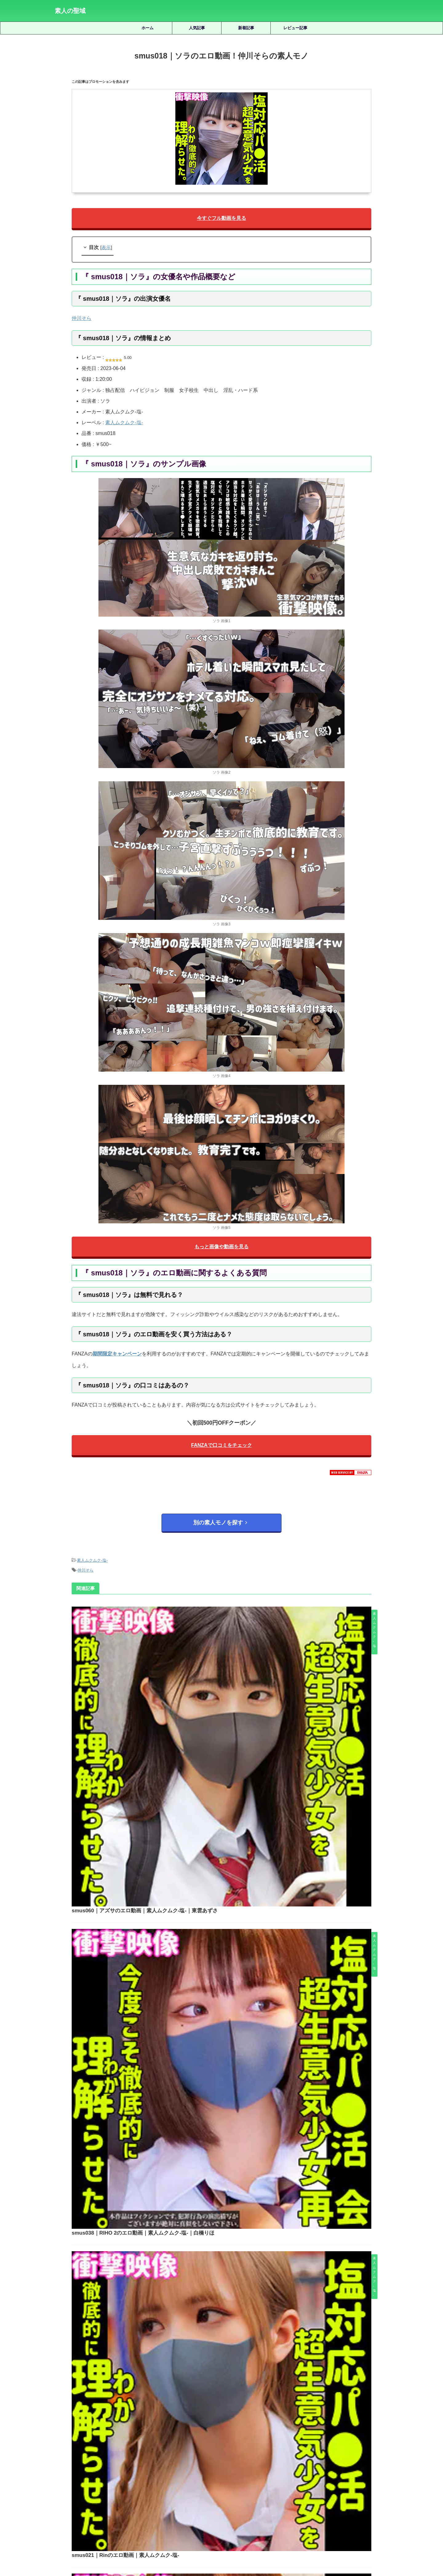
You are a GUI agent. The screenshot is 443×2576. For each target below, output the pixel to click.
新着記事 (246, 28)
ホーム (148, 28)
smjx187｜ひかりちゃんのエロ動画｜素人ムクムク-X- (239, 2288)
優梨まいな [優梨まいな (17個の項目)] (131, 2472)
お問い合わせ (268, 2543)
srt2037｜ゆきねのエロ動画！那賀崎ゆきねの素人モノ (239, 2245)
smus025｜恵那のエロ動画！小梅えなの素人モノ (239, 2375)
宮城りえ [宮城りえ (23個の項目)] (255, 2472)
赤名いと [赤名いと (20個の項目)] (188, 2492)
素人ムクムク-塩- (124, 424)
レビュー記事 (295, 28)
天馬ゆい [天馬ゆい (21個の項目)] (204, 2472)
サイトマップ (193, 2543)
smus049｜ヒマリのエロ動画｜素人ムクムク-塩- (223, 2040)
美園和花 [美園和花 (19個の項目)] (304, 2482)
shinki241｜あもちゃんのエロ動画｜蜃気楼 (239, 2332)
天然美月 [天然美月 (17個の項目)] (180, 2472)
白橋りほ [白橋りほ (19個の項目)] (198, 2482)
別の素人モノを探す (220, 1525)
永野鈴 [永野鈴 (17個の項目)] (157, 2482)
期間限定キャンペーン (117, 1356)
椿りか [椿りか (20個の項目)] (118, 2482)
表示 (106, 249)
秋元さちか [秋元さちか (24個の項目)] (251, 2482)
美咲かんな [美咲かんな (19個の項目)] (278, 2482)
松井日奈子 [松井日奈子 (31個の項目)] (67, 2482)
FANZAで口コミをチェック (221, 1448)
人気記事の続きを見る (220, 2430)
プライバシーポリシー (231, 2543)
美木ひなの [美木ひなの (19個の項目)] (329, 2482)
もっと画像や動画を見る (221, 1248)
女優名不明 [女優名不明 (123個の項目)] (229, 2472)
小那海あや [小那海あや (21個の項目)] (280, 2472)
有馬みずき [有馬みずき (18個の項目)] (339, 2472)
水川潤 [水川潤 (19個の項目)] (137, 2482)
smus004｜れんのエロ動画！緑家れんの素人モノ (223, 1935)
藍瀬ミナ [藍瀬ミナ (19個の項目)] (355, 2482)
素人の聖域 (70, 10)
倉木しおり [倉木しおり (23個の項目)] (104, 2472)
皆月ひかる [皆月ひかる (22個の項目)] (223, 2482)
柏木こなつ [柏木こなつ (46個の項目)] (94, 2482)
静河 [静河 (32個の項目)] (259, 2492)
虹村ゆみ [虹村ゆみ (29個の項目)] (378, 2482)
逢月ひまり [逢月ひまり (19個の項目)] (214, 2492)
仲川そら (81, 319)
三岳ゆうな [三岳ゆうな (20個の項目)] (76, 2472)
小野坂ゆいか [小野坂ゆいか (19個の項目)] (310, 2472)
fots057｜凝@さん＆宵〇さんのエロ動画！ (239, 2201)
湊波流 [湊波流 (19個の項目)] (176, 2482)
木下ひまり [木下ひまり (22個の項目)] (367, 2472)
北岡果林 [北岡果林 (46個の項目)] (157, 2472)
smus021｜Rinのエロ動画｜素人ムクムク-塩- (219, 1830)
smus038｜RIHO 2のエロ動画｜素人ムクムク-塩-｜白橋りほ (236, 1725)
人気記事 (197, 28)
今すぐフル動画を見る (221, 218)
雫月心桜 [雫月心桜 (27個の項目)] (239, 2492)
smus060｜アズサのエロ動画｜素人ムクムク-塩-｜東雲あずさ (237, 1620)
